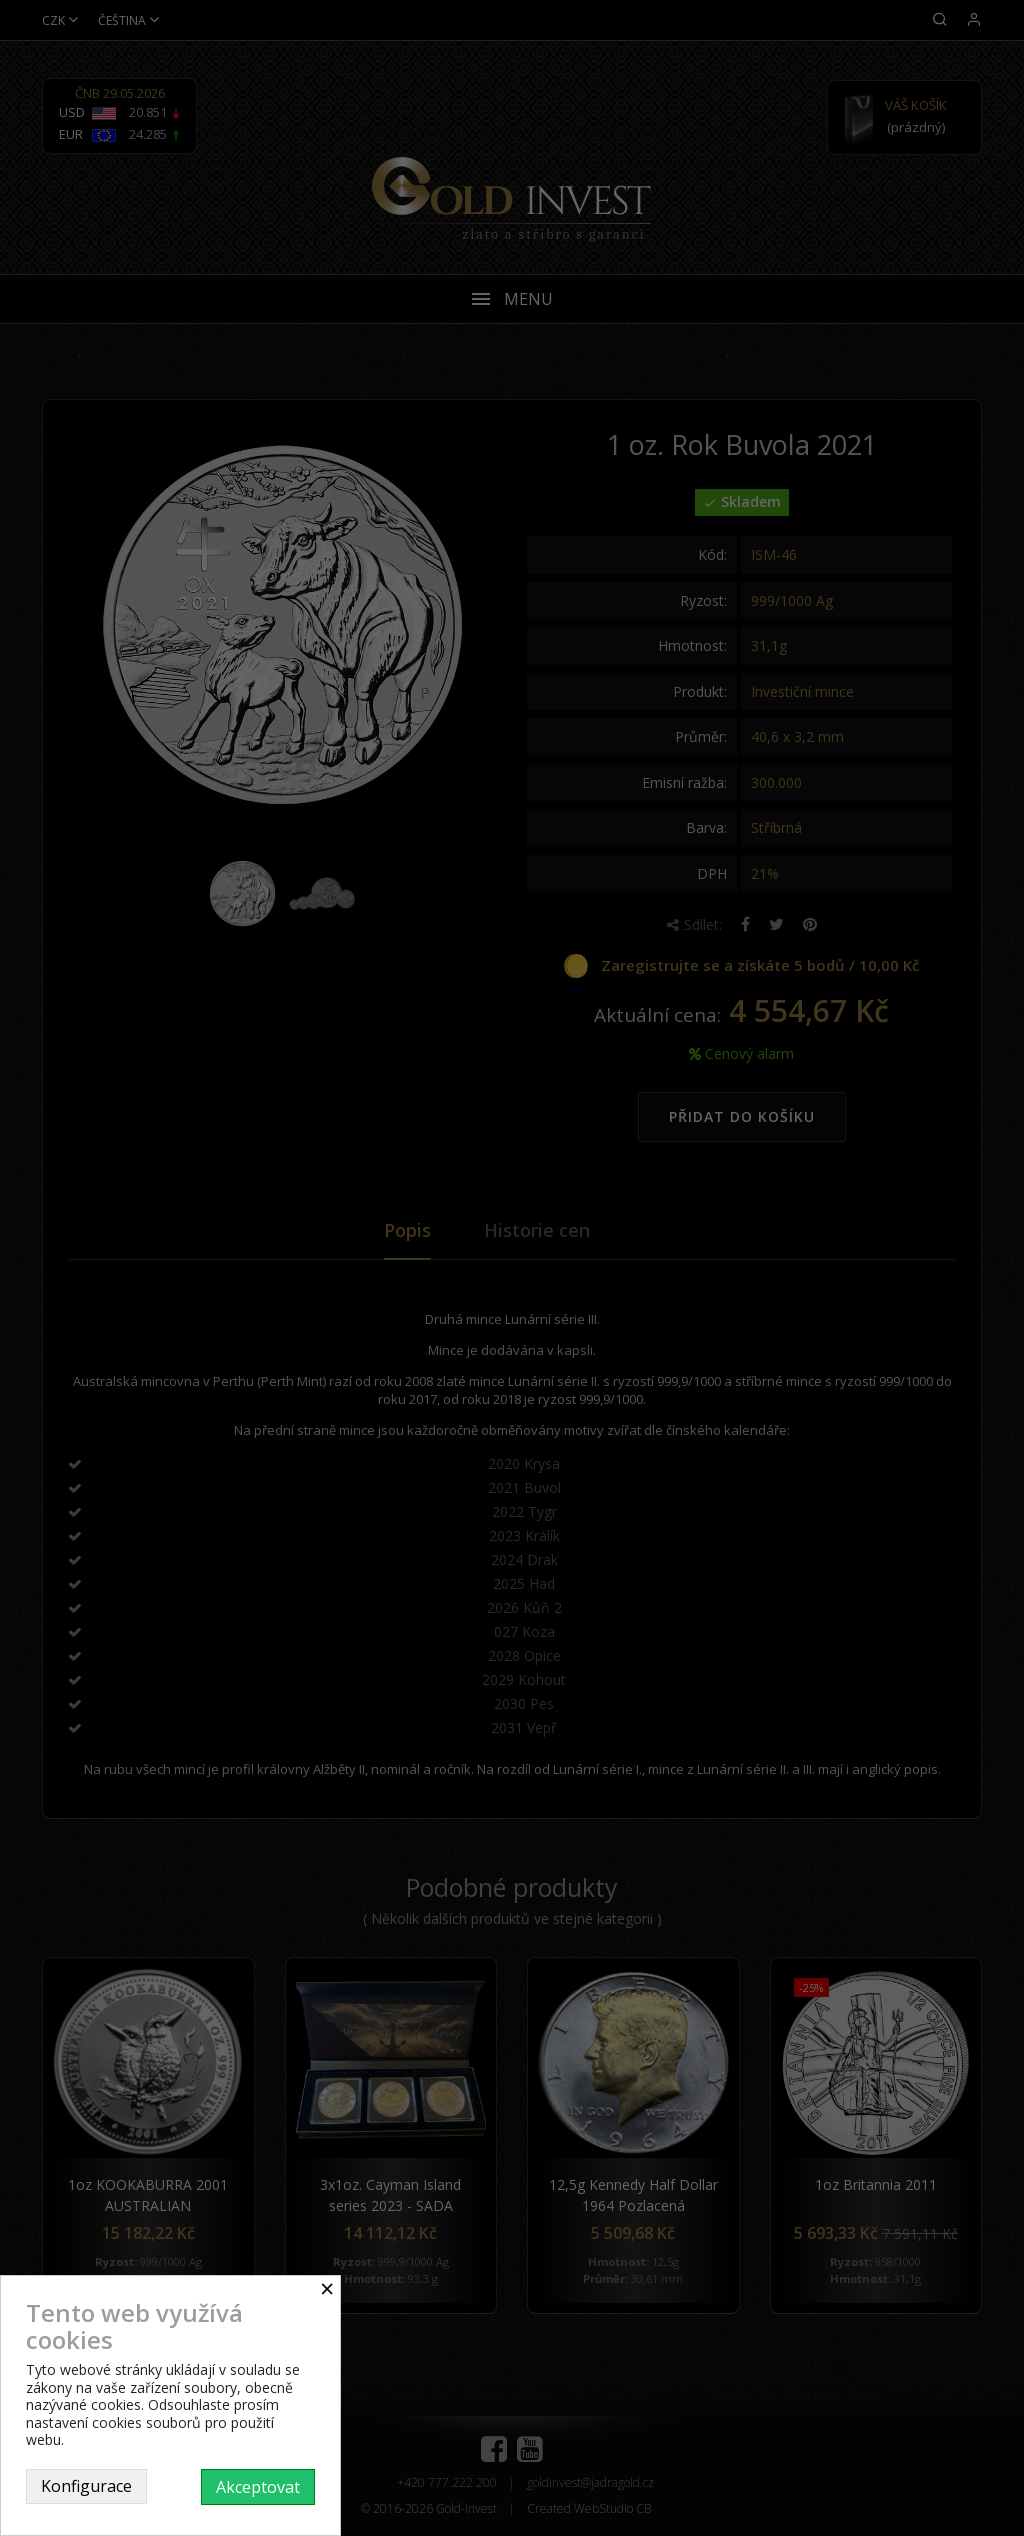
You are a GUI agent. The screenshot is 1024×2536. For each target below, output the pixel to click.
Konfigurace (86, 2486)
